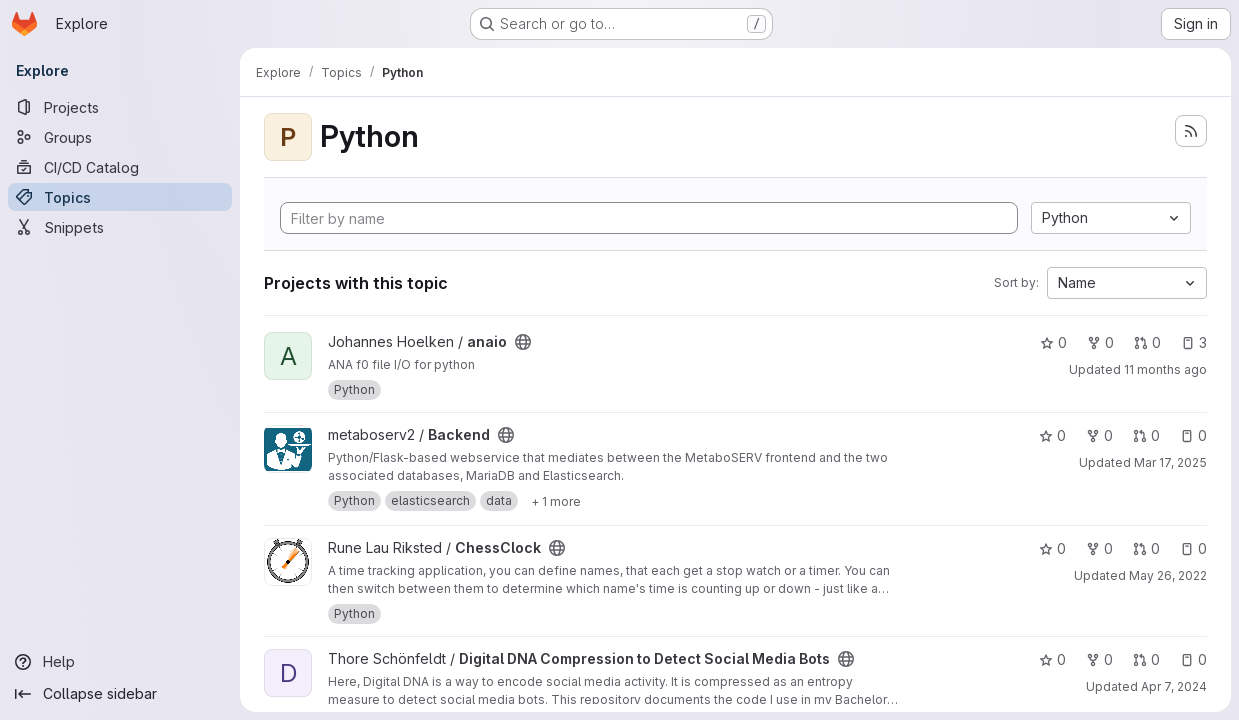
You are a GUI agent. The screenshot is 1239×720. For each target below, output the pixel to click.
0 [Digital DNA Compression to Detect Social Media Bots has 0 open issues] (1193, 659)
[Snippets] (120, 227)
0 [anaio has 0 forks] (1100, 342)
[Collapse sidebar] (120, 694)
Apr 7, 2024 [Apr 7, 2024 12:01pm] (1174, 686)
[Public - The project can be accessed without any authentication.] (523, 342)
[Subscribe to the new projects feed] (1191, 131)
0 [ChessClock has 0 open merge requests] (1146, 548)
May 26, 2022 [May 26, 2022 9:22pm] (1168, 575)
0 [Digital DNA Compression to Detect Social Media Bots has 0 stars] (1052, 659)
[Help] (120, 662)
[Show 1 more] (556, 501)
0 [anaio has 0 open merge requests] (1147, 342)
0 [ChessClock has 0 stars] (1052, 548)
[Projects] (120, 107)
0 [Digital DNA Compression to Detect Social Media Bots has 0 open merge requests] (1146, 659)
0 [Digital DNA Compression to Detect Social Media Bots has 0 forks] (1099, 659)
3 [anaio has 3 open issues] (1194, 342)
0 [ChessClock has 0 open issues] (1193, 548)
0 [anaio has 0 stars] (1053, 342)
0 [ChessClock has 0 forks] (1099, 548)
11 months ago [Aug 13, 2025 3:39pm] (1165, 369)
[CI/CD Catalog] (120, 167)
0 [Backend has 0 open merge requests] (1146, 435)
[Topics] (120, 197)
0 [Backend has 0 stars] (1052, 435)
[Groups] (120, 137)
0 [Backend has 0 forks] (1099, 435)
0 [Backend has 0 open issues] (1193, 435)
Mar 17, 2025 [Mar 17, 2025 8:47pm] (1170, 462)
